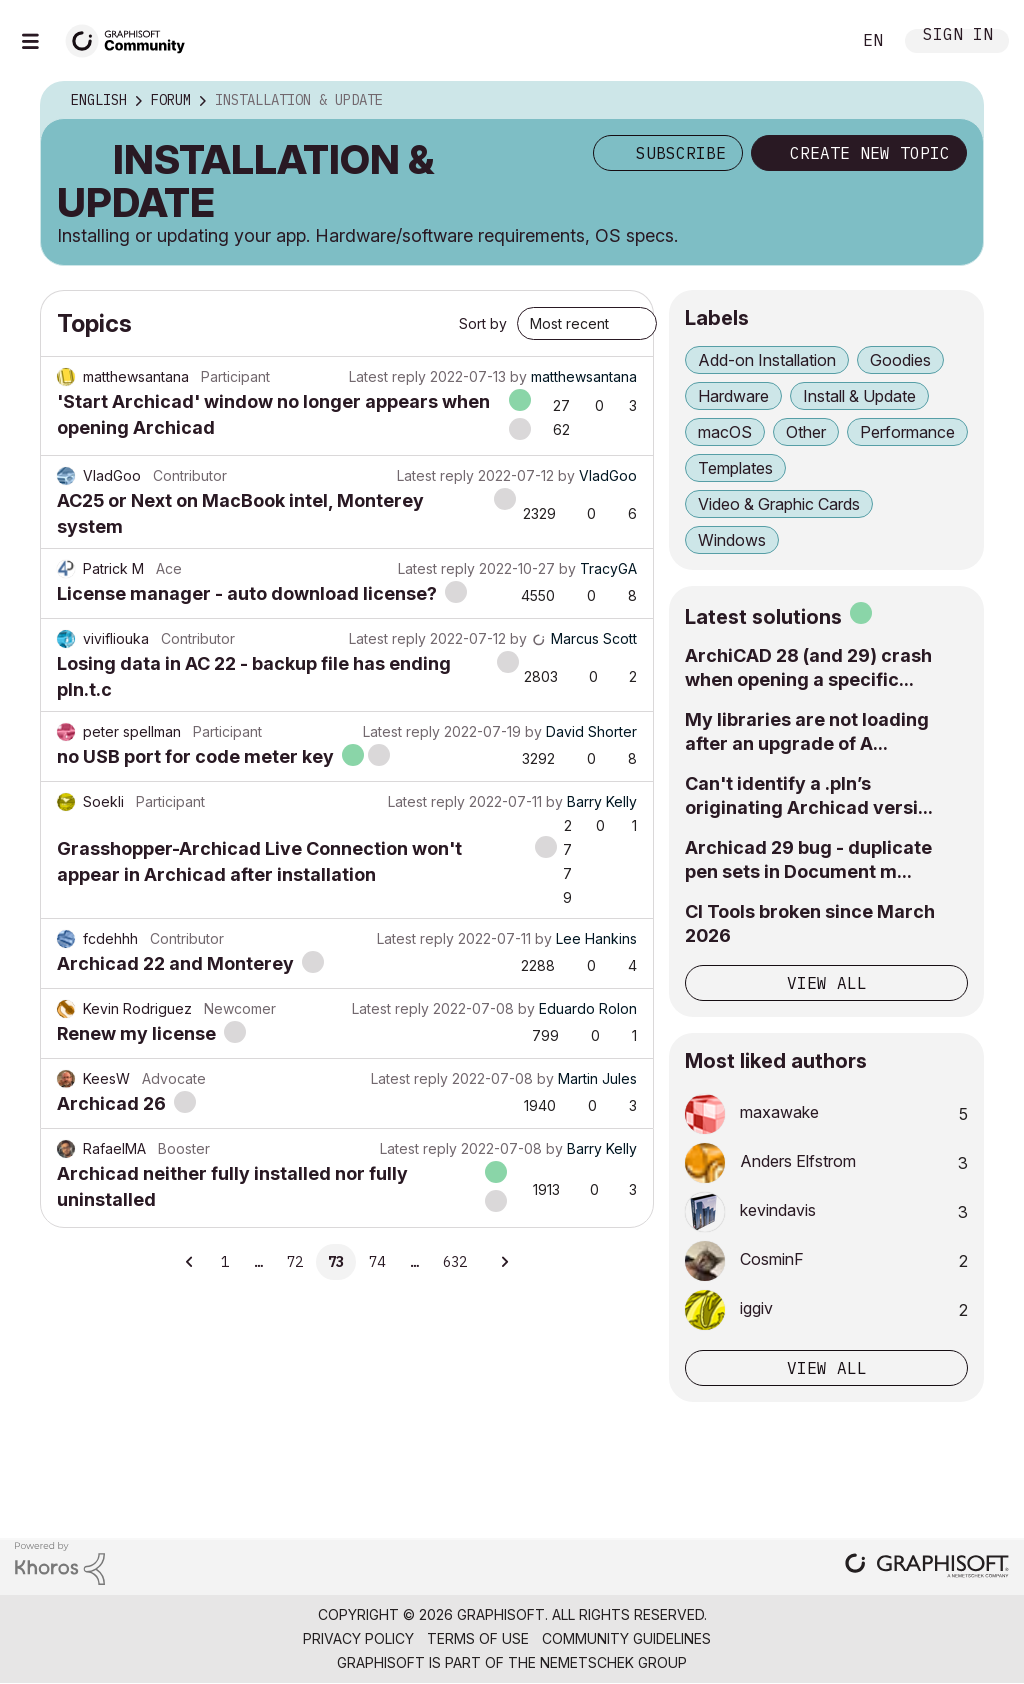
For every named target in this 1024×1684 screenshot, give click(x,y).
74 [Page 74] (377, 1262)
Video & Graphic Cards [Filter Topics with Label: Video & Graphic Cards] (779, 504)
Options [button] (955, 101)
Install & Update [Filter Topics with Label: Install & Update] (859, 396)
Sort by (483, 323)
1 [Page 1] (225, 1262)
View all (827, 983)
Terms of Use (478, 1638)
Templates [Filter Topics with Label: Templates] (735, 468)
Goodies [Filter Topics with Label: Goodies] (900, 360)
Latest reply (387, 376)
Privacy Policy (358, 1638)
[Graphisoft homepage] (927, 1567)
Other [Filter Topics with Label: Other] (806, 432)
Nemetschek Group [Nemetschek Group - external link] (613, 1662)
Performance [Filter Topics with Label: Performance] (907, 432)
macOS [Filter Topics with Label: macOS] (725, 432)
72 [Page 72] (295, 1262)
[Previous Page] (190, 1262)
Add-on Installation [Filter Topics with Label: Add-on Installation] (767, 360)
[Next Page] (504, 1262)
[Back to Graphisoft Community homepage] (132, 38)
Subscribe (681, 153)
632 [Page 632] (455, 1262)
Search (813, 41)
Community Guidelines (626, 1638)
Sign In (958, 36)
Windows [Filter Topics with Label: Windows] (732, 540)
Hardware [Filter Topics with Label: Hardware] (733, 396)
